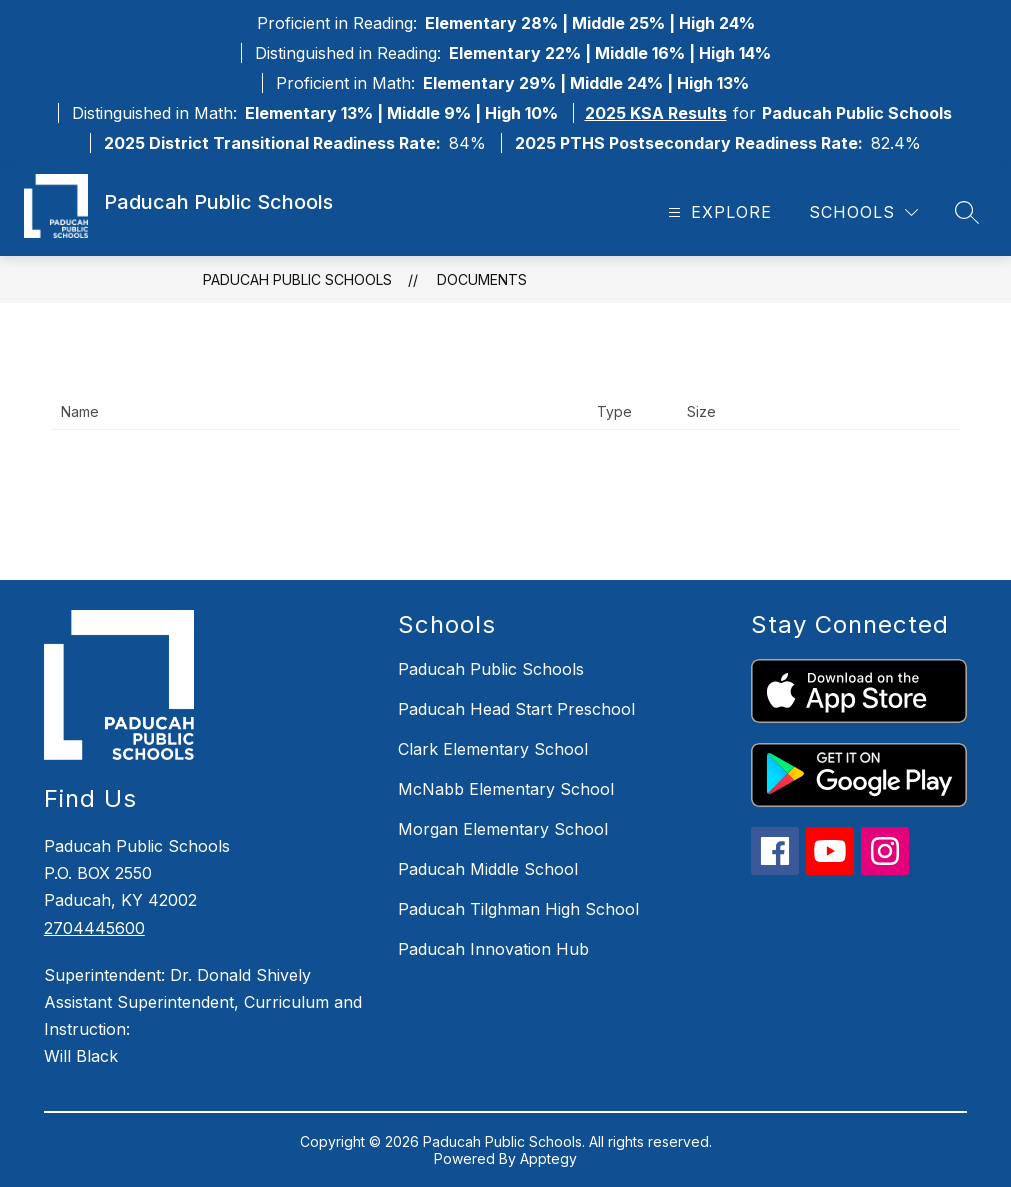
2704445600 (94, 928)
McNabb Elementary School (506, 789)
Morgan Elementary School (503, 829)
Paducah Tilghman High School (518, 909)
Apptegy (548, 1158)
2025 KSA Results (656, 113)
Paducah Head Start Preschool (516, 709)
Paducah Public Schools (297, 279)
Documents (482, 279)
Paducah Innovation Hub (493, 949)
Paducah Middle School (488, 869)
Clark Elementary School (493, 749)
